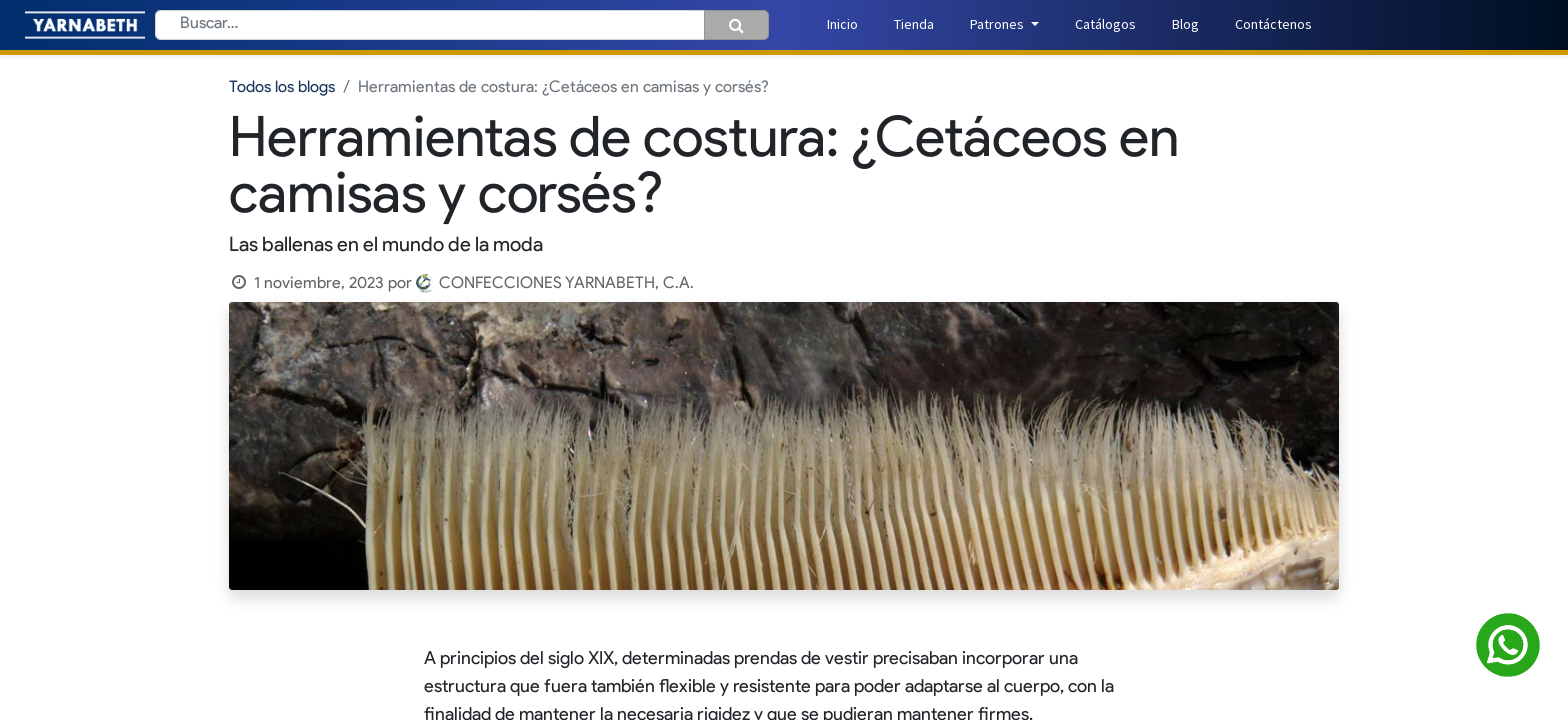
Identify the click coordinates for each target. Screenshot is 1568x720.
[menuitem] (842, 24)
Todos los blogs (282, 88)
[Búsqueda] (736, 25)
